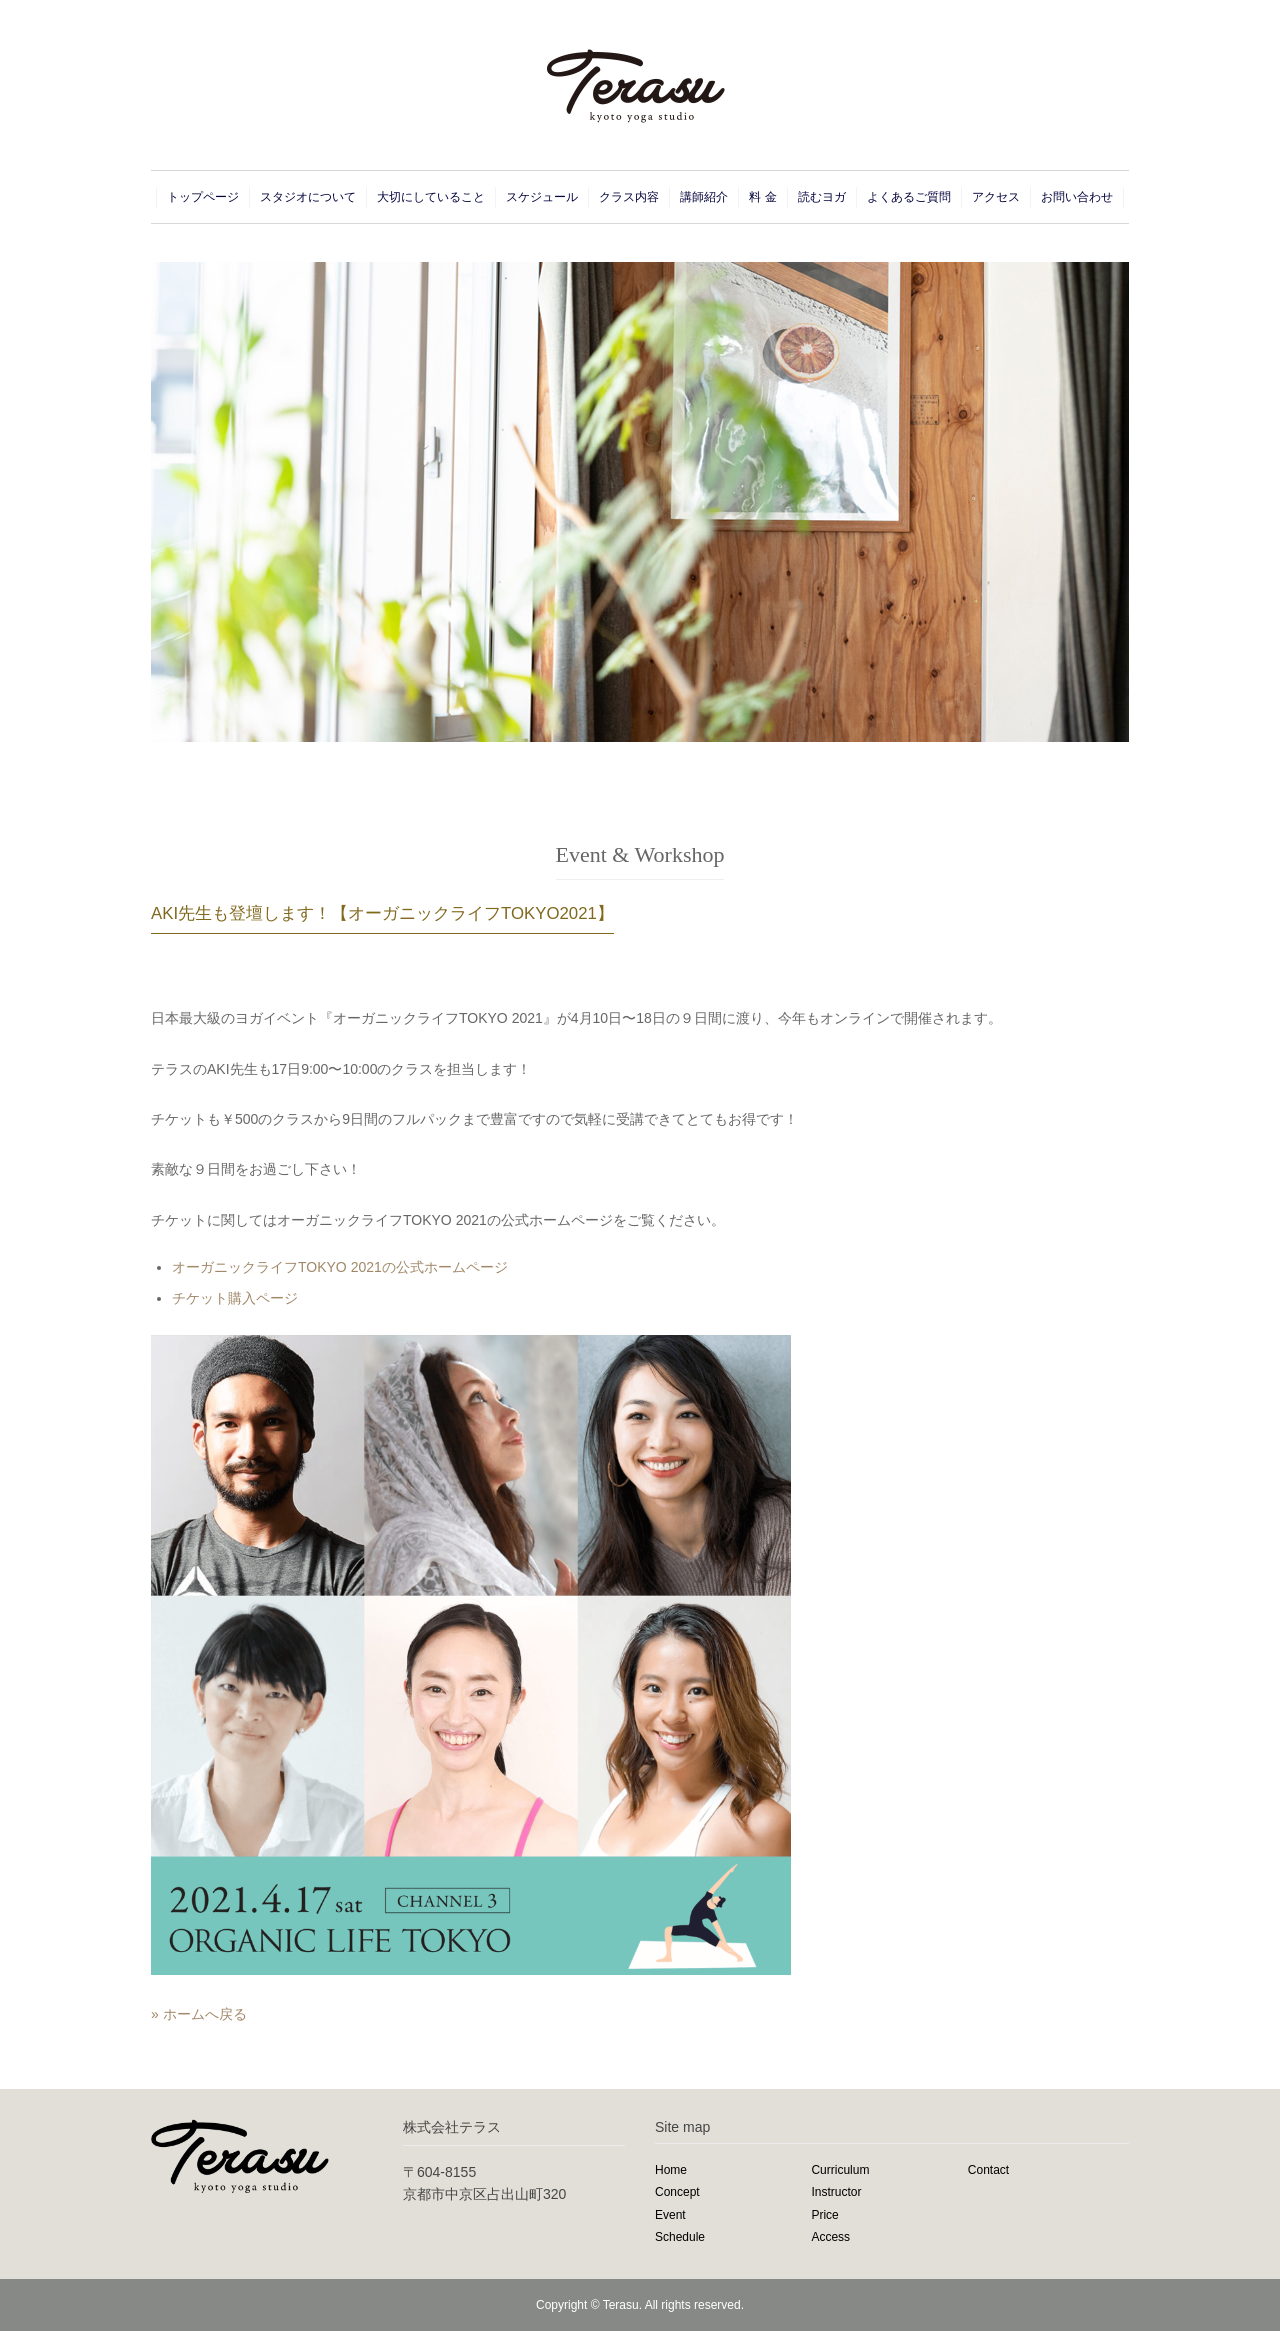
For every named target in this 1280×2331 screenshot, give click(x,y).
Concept (677, 2192)
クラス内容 (629, 197)
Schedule (680, 2237)
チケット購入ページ (235, 1298)
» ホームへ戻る (199, 2014)
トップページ (203, 197)
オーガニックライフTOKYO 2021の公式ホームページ (340, 1267)
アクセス (996, 197)
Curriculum (840, 2170)
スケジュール (542, 197)
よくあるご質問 (909, 197)
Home (671, 2170)
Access (830, 2237)
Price (824, 2215)
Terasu (621, 2305)
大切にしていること (431, 197)
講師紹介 (704, 197)
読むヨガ (822, 197)
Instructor (836, 2192)
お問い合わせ (1077, 197)
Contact (988, 2170)
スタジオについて (308, 197)
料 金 (762, 197)
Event (670, 2215)
